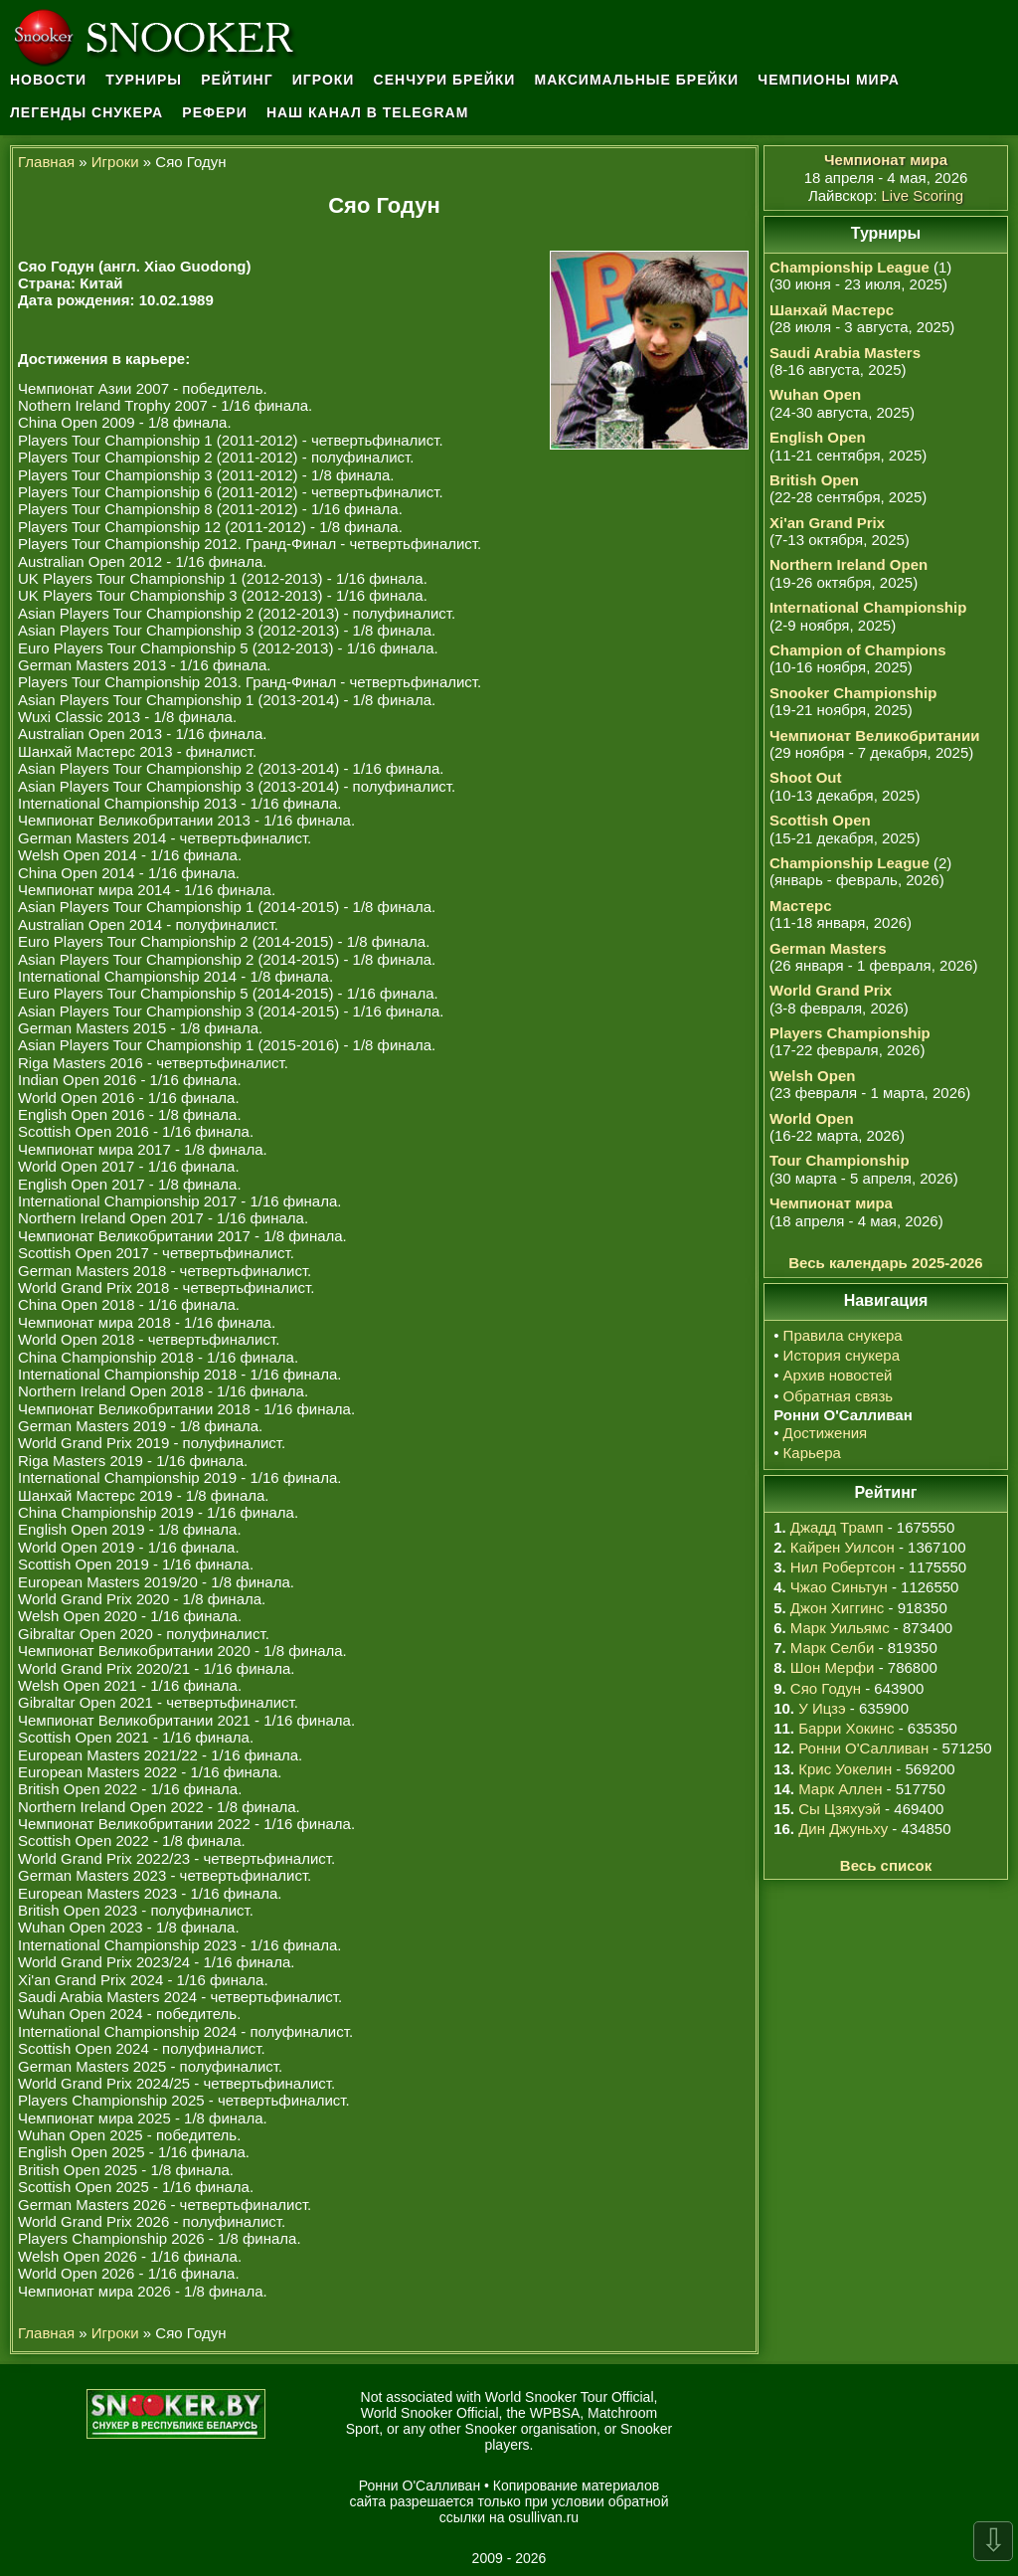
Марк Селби (832, 1647)
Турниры (143, 80)
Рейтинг (236, 80)
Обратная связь (838, 1395)
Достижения (825, 1432)
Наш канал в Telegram (367, 112)
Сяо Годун (825, 1688)
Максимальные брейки (637, 80)
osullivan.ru (543, 2517)
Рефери (214, 112)
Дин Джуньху (843, 1828)
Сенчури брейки (445, 80)
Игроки (323, 80)
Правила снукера (843, 1335)
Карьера (812, 1452)
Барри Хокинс (846, 1728)
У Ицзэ (821, 1708)
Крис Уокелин (845, 1768)
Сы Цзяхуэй (839, 1808)
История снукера (841, 1355)
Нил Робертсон (843, 1567)
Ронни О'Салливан (863, 1748)
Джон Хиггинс (837, 1607)
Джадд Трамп (837, 1527)
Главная (46, 161)
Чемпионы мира (829, 80)
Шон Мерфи (832, 1667)
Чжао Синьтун (839, 1586)
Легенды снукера (86, 112)
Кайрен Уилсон (842, 1547)
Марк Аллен (840, 1788)
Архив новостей (838, 1375)
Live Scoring (923, 195)
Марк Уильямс (840, 1627)
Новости (48, 80)
